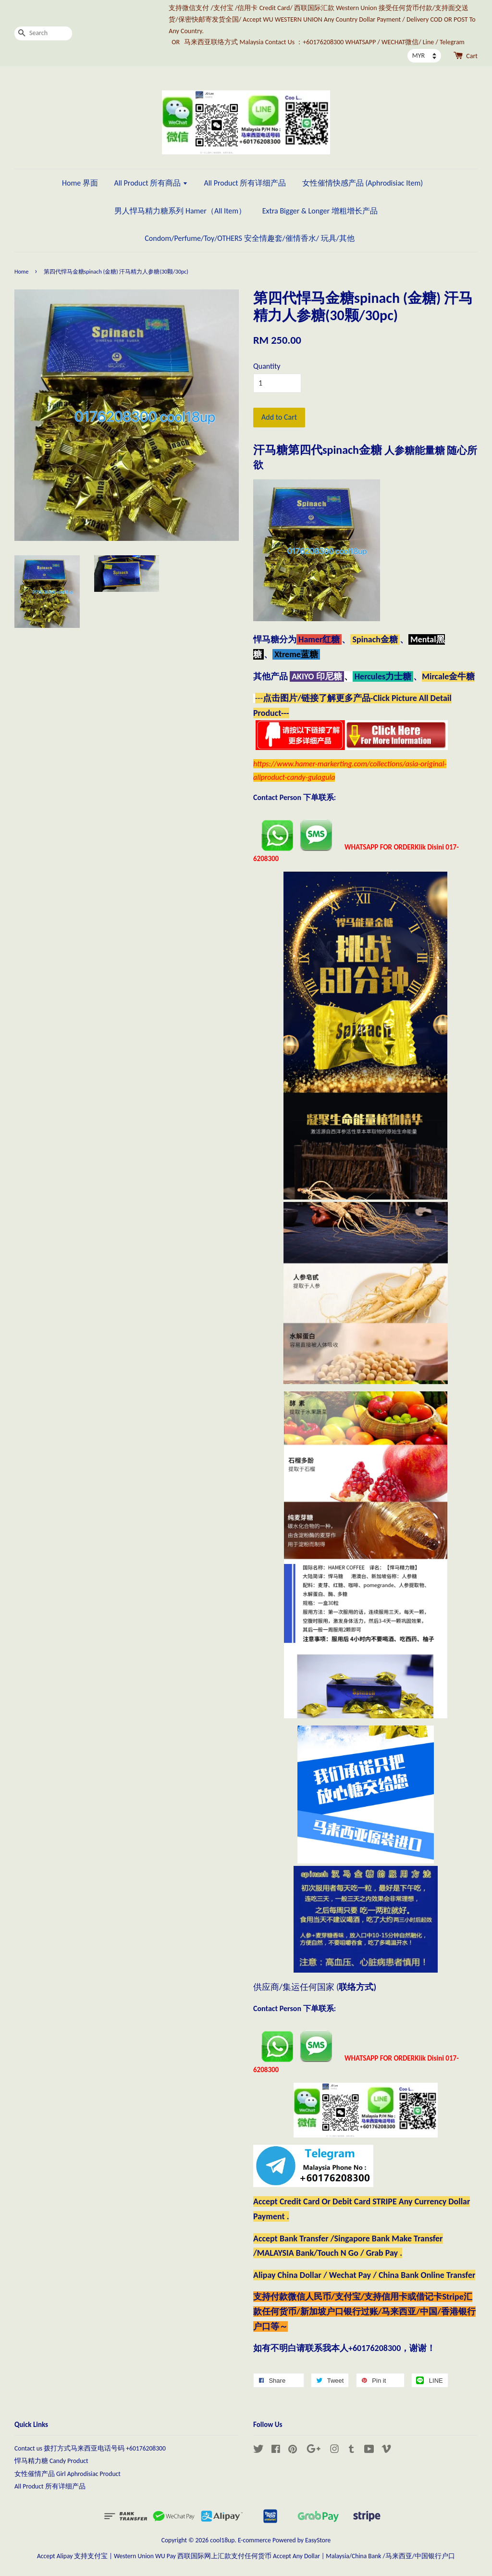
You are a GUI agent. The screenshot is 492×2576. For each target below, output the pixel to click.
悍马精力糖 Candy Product (51, 2461)
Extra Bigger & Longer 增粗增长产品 (320, 210)
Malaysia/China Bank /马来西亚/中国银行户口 (390, 2556)
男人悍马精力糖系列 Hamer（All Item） (180, 210)
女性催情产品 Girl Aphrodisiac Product (67, 2474)
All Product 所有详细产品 (245, 183)
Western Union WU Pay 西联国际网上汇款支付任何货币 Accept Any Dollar (217, 2556)
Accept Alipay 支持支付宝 (72, 2556)
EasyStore (318, 2540)
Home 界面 (80, 183)
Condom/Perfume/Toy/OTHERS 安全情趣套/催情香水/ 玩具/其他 (249, 238)
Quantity (267, 366)
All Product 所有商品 (150, 183)
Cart (472, 56)
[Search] (43, 33)
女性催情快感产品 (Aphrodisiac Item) (362, 183)
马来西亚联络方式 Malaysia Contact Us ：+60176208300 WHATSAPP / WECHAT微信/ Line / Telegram (324, 42)
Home (21, 271)
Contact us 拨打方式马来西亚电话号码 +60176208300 (90, 2448)
